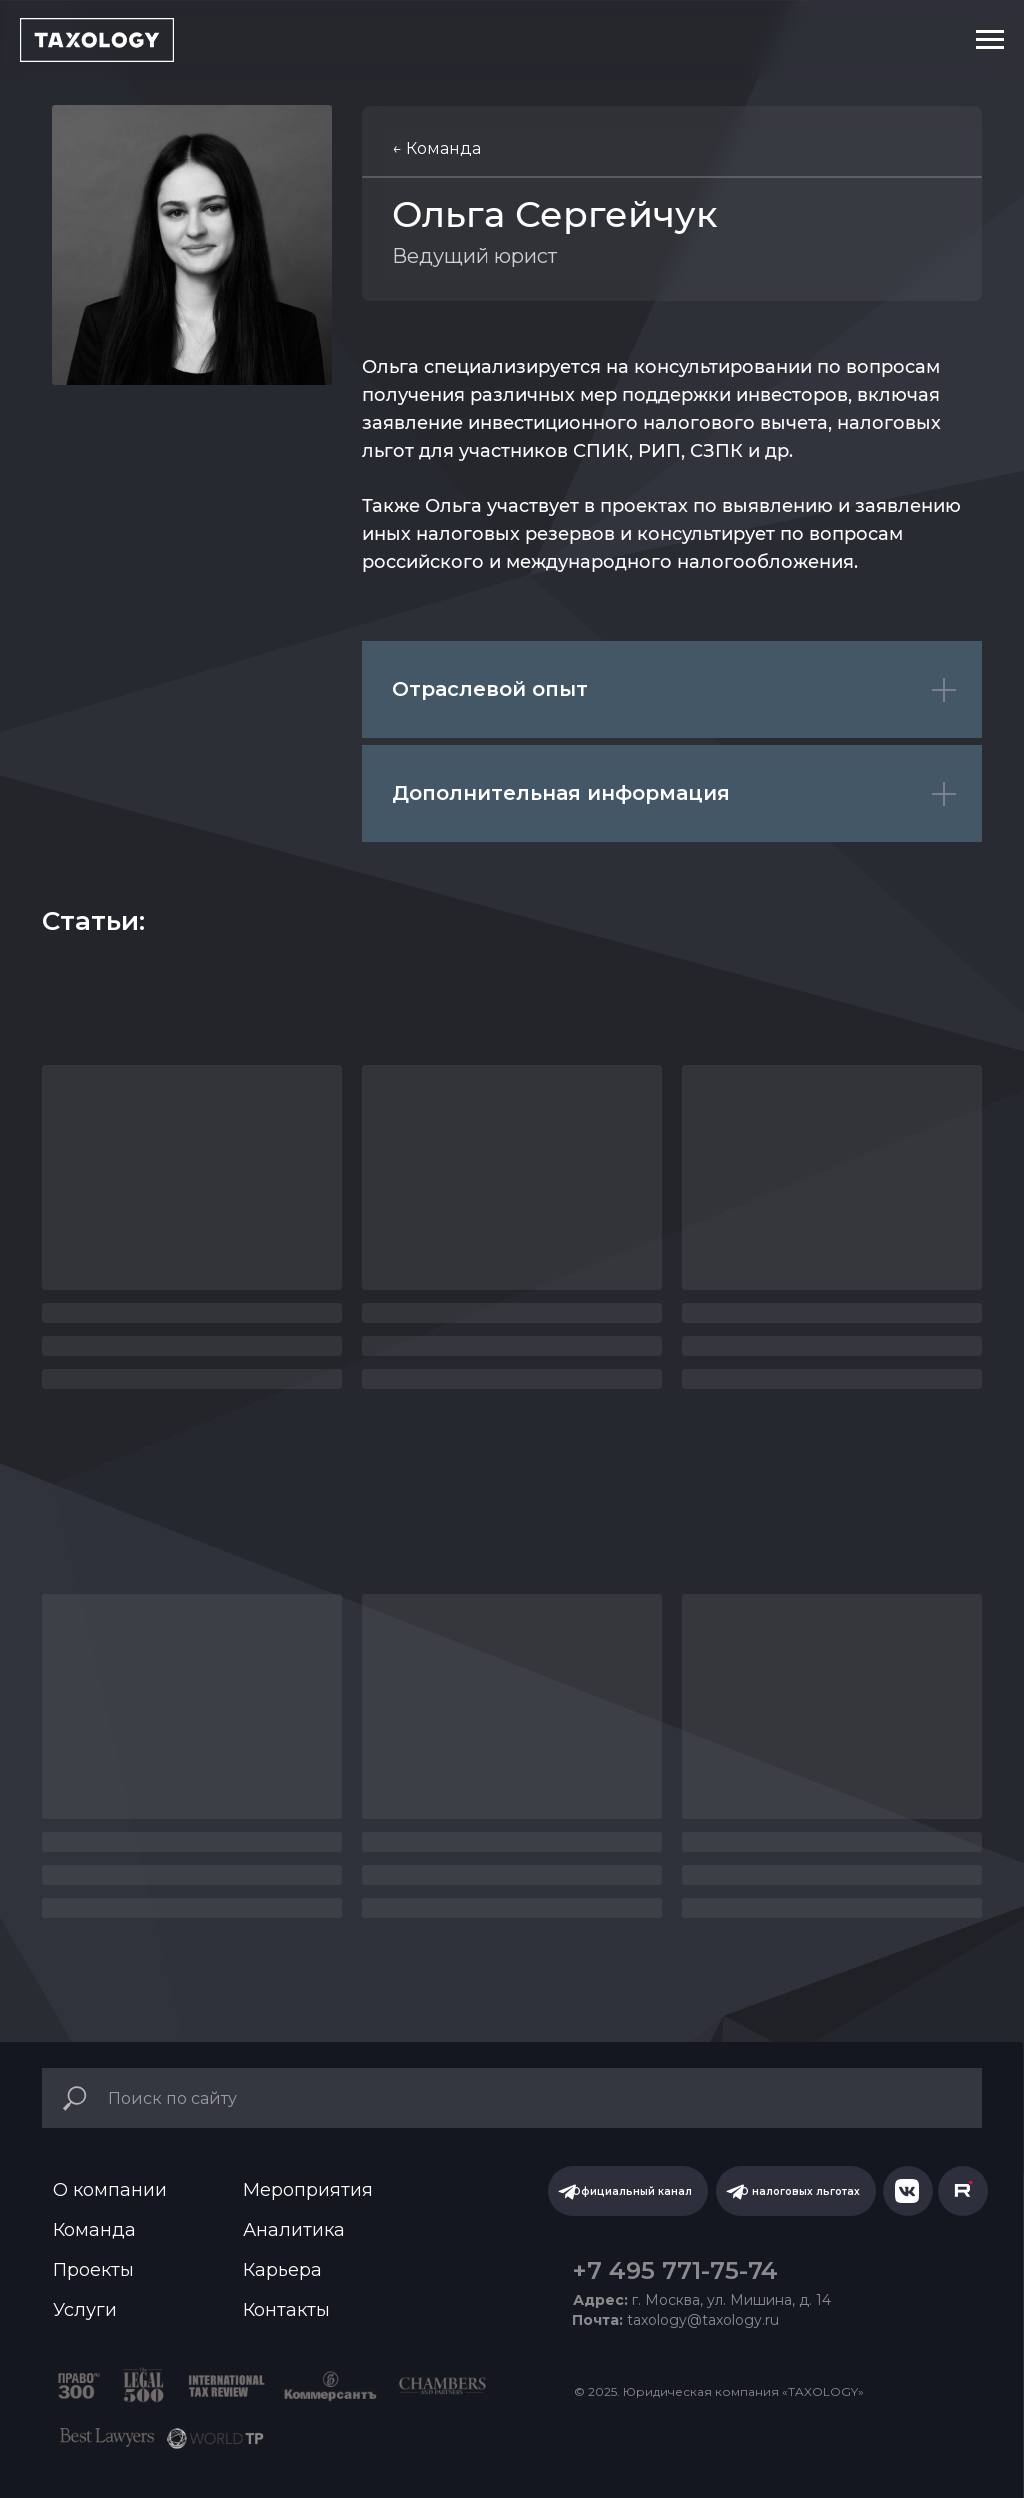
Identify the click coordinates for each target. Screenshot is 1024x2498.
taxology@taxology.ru (675, 2320)
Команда (94, 2230)
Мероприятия (308, 2190)
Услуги (85, 2310)
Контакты (286, 2310)
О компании (110, 2190)
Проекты (93, 2270)
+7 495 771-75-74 (675, 2270)
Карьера (282, 2270)
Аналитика (294, 2230)
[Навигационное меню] (990, 40)
